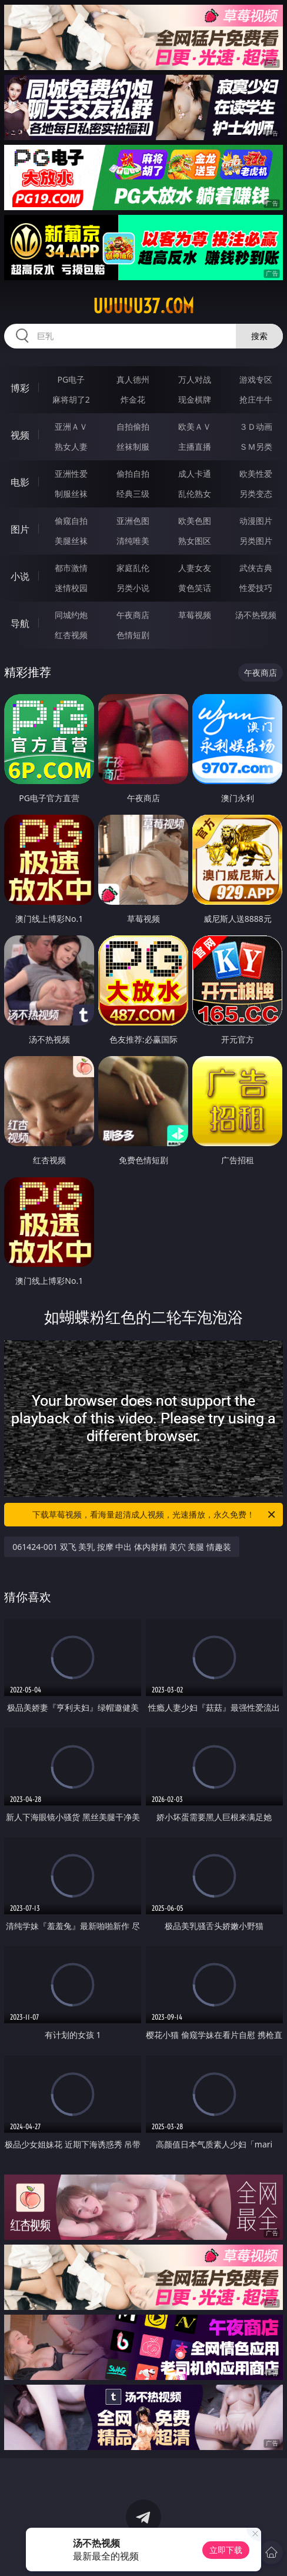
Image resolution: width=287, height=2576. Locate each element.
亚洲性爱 (71, 473)
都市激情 (71, 567)
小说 (20, 576)
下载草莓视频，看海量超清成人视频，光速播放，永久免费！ (154, 1515)
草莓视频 (194, 614)
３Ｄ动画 (255, 426)
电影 (20, 482)
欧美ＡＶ (194, 426)
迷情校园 (71, 587)
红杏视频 (71, 634)
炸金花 (133, 399)
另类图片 (255, 540)
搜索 (259, 335)
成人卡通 (194, 473)
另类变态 (255, 493)
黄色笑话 (194, 587)
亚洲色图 (132, 520)
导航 (20, 623)
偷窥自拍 (71, 520)
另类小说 (132, 587)
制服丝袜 (71, 493)
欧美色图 (194, 520)
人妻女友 (194, 567)
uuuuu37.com (143, 306)
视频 (20, 435)
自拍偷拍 (132, 426)
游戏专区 (255, 379)
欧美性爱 (255, 473)
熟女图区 (194, 540)
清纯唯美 (132, 540)
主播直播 (194, 446)
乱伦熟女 (194, 493)
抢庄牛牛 (255, 399)
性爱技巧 (255, 587)
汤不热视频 (255, 614)
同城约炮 (71, 614)
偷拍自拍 (132, 473)
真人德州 (132, 379)
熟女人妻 (71, 446)
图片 (20, 529)
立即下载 (225, 2549)
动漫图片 (255, 520)
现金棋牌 (194, 399)
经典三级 (132, 493)
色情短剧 (132, 634)
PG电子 (71, 379)
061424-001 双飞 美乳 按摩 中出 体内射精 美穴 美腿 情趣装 (121, 1546)
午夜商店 (132, 614)
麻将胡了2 (71, 399)
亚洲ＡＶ (71, 426)
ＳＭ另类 (255, 446)
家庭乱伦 (132, 567)
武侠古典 (255, 567)
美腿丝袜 (71, 540)
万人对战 (194, 379)
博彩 (20, 387)
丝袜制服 (132, 446)
